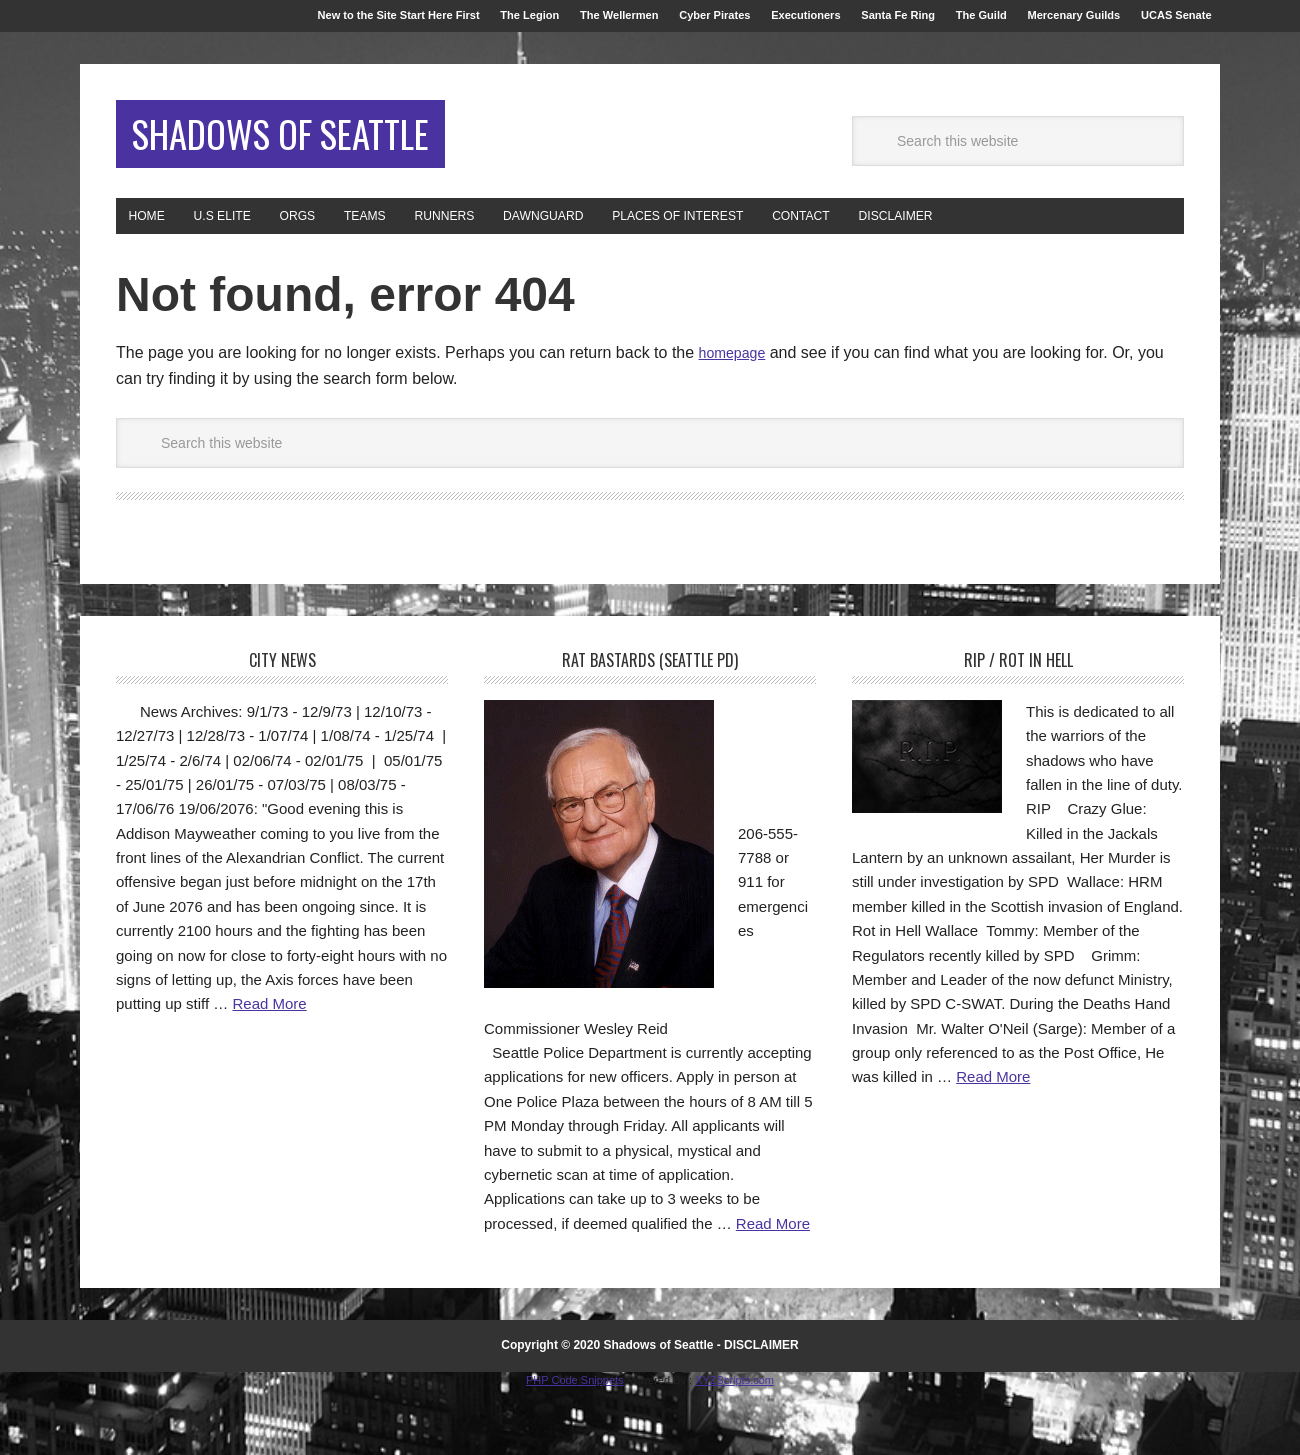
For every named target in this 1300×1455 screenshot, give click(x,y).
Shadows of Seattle (250, 175)
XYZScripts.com (734, 1445)
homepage (737, 418)
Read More (269, 1069)
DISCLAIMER (761, 1411)
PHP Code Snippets (575, 1445)
